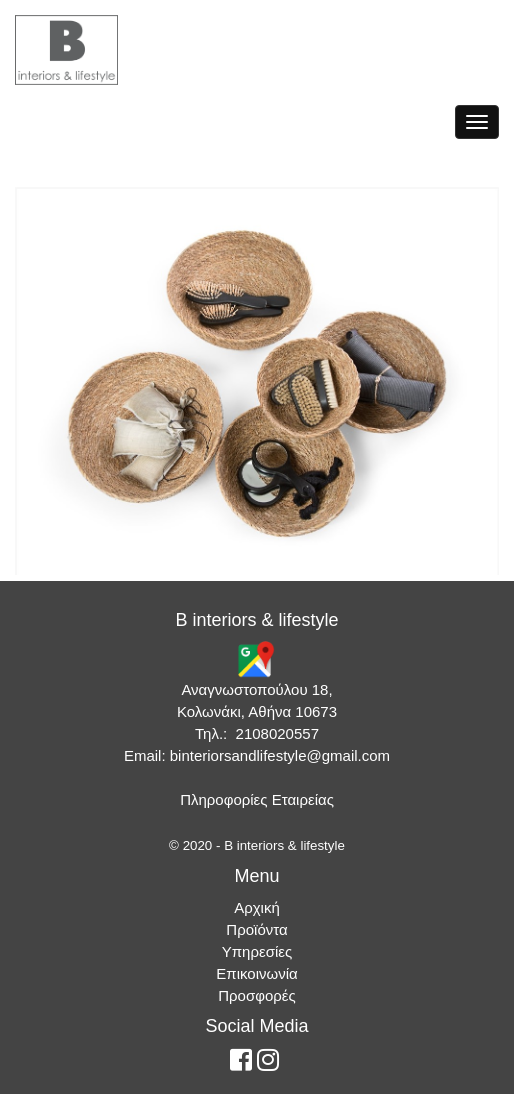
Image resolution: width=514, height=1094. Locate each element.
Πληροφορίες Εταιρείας (257, 799)
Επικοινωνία (256, 973)
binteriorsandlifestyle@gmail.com (280, 755)
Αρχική (257, 907)
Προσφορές (256, 995)
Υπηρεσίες (257, 951)
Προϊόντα (256, 929)
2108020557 (277, 733)
